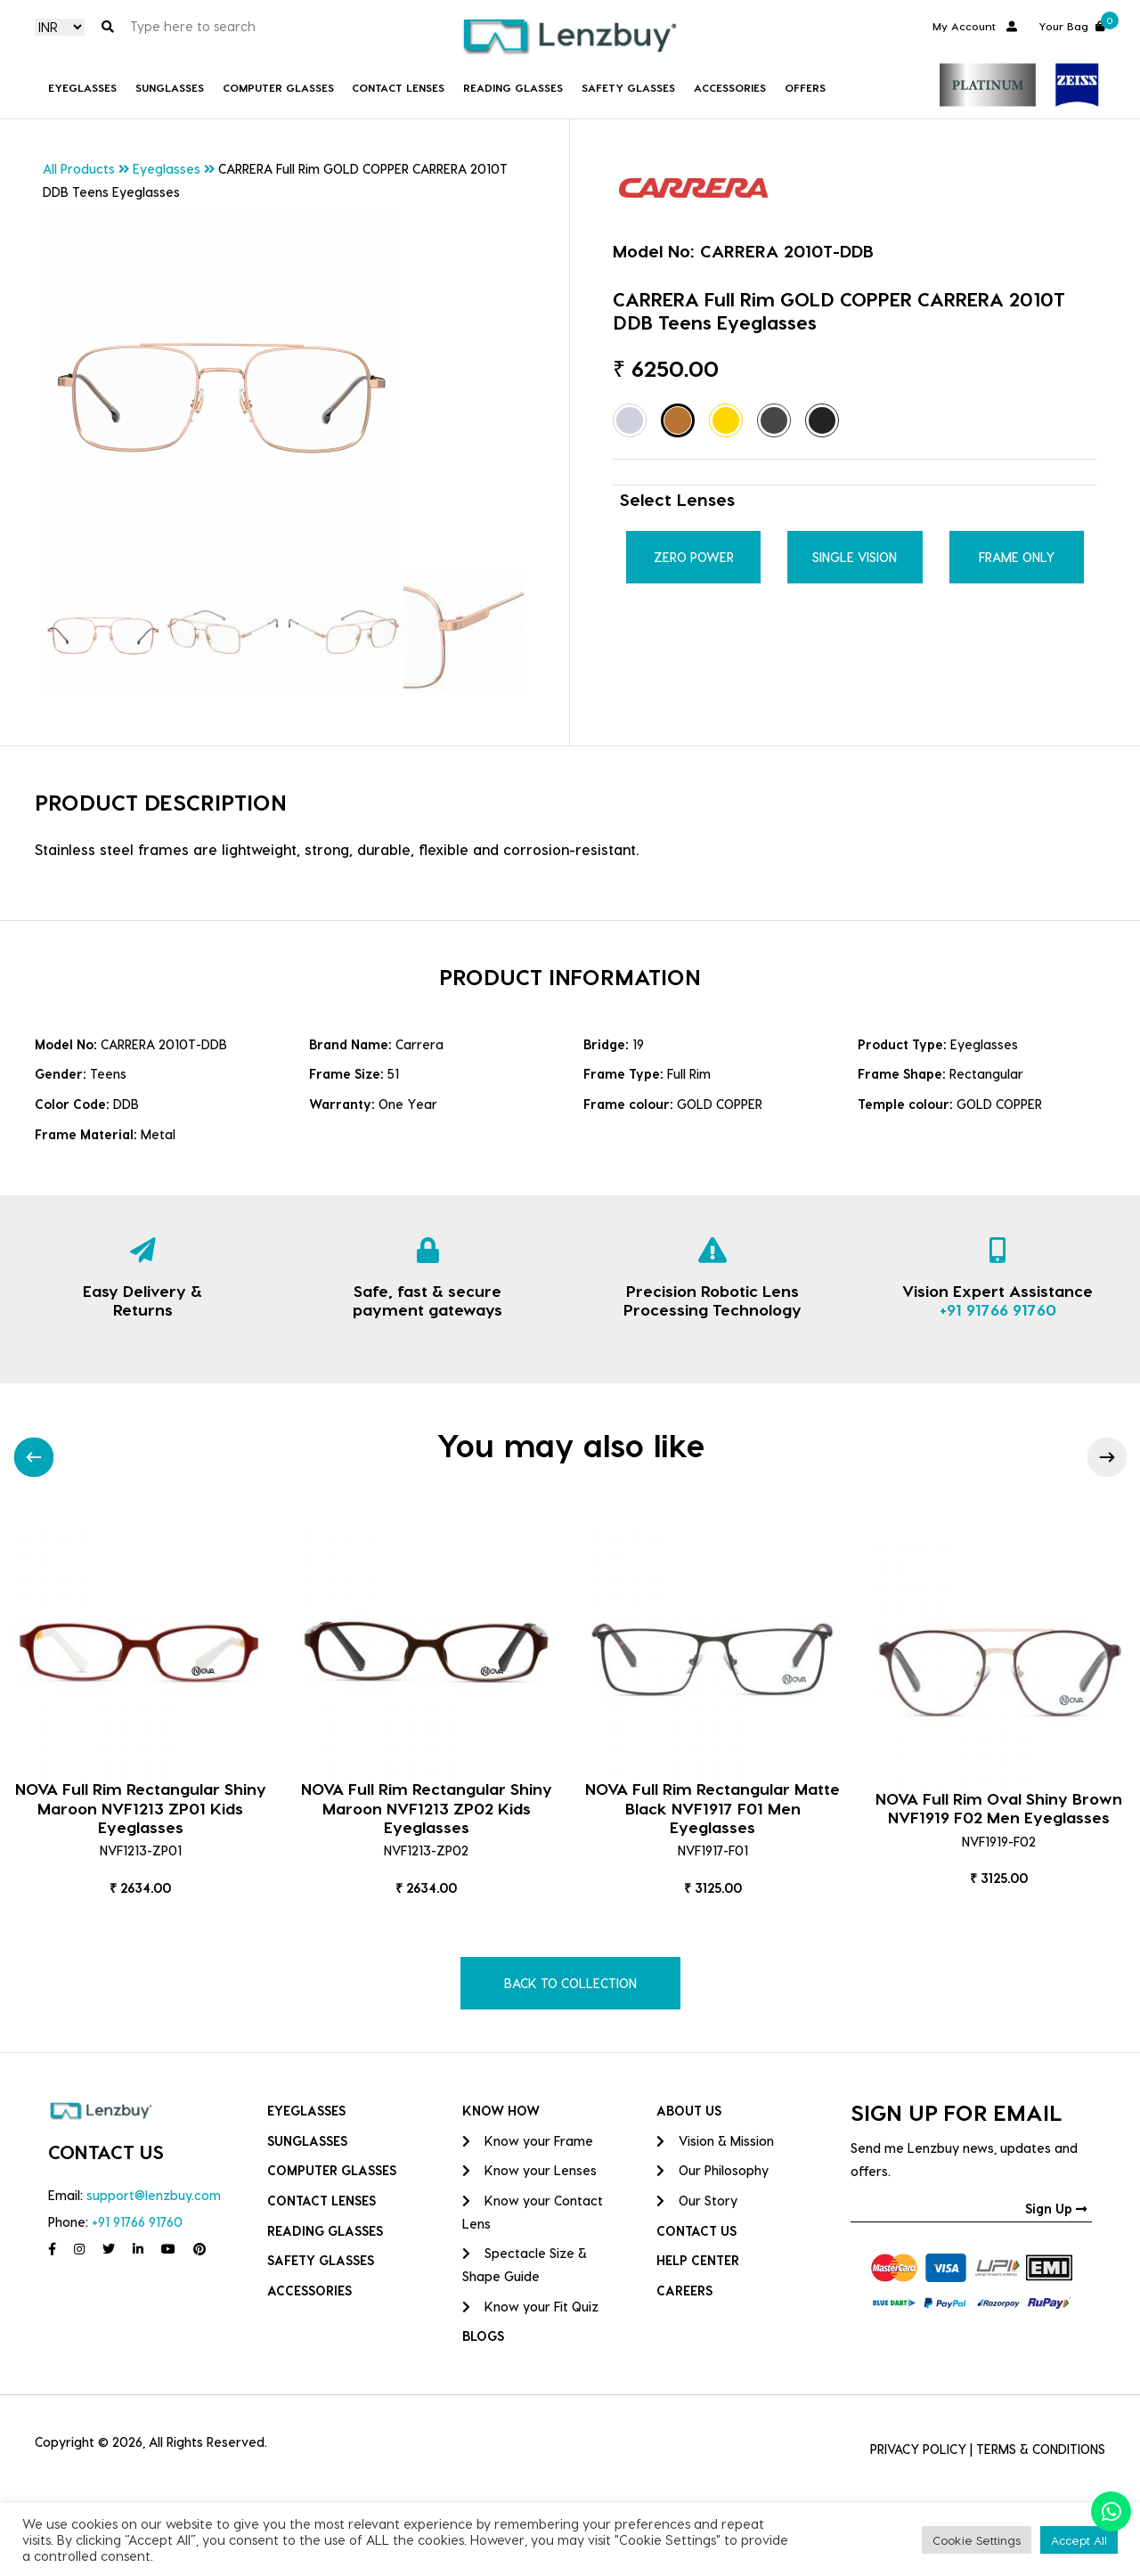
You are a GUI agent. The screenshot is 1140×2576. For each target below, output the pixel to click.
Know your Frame (527, 2140)
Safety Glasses (628, 87)
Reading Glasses (513, 87)
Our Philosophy (712, 2170)
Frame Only (1016, 557)
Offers (805, 87)
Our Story (696, 2200)
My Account (974, 26)
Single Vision (854, 557)
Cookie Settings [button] (976, 2540)
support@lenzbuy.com (153, 2195)
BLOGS (483, 2336)
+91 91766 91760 (998, 1309)
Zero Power (694, 557)
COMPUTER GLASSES (278, 87)
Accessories (730, 87)
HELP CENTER (697, 2260)
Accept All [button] (1079, 2540)
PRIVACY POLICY (918, 2449)
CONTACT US (696, 2230)
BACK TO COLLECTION (570, 1983)
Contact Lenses (398, 87)
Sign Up (1056, 2208)
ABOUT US (688, 2110)
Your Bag (1071, 24)
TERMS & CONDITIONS (1040, 2449)
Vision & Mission (715, 2140)
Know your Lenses (529, 2170)
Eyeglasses (82, 87)
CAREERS (684, 2290)
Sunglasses (169, 87)
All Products (79, 168)
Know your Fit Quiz (530, 2306)
